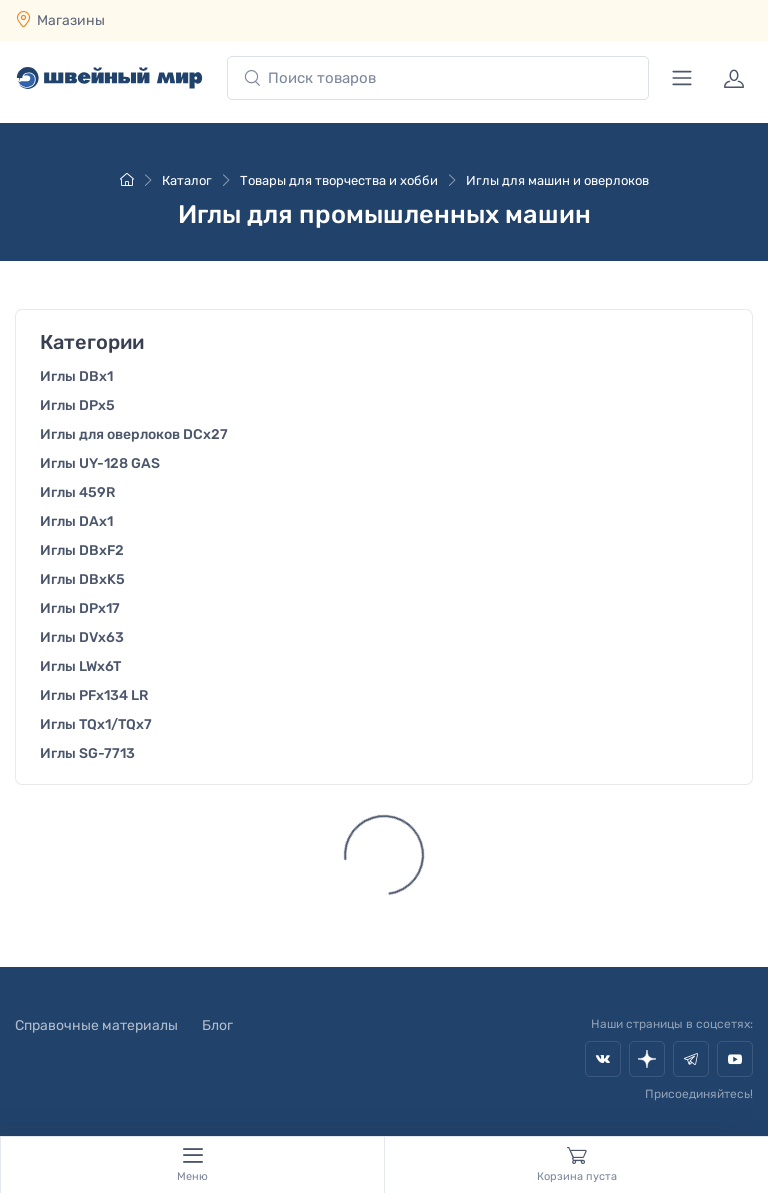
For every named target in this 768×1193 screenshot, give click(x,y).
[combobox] (438, 78)
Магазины (71, 20)
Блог (217, 1025)
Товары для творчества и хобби (339, 180)
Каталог (187, 180)
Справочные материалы (96, 1025)
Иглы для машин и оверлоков (557, 180)
